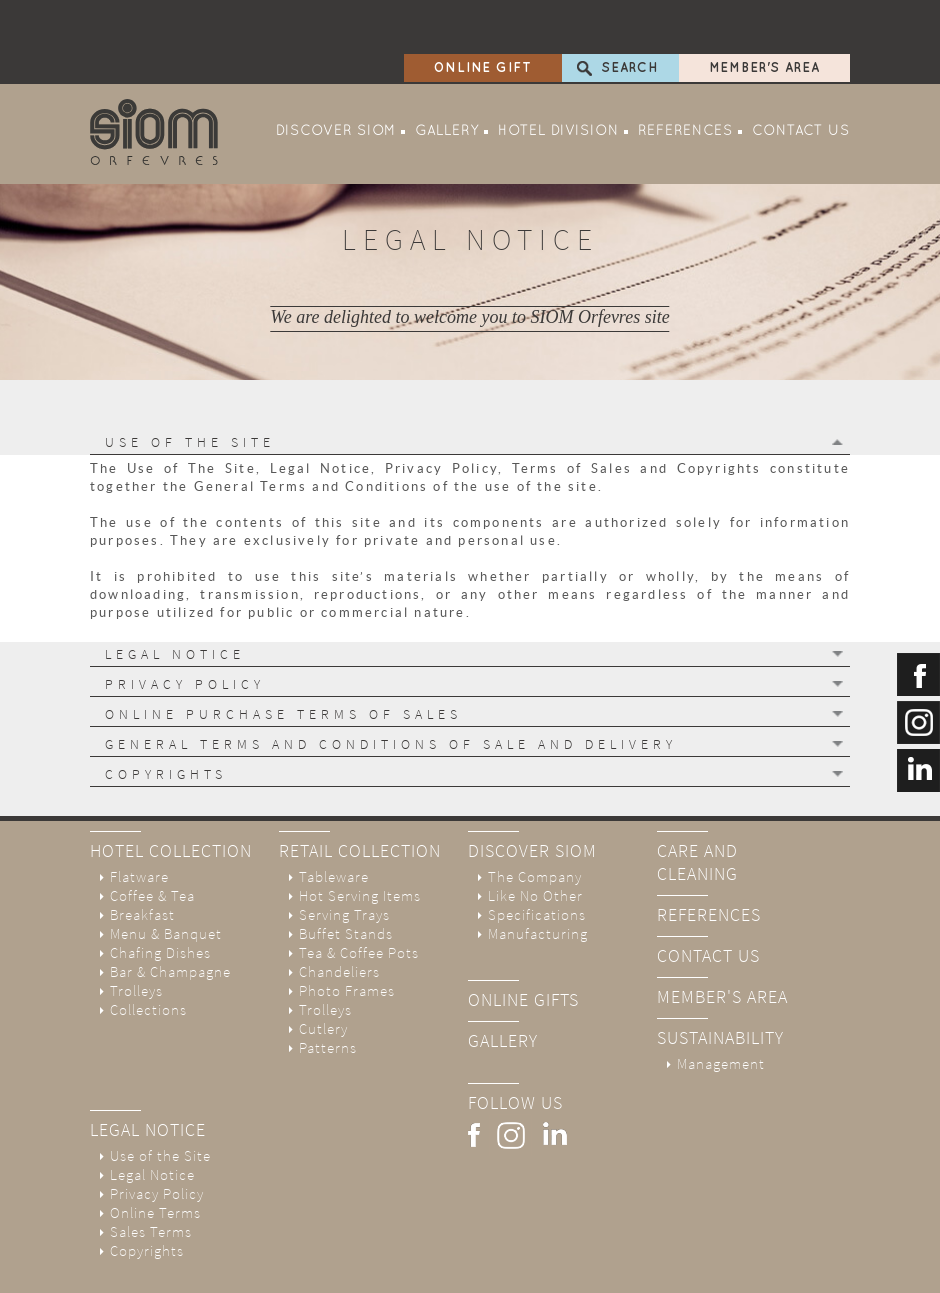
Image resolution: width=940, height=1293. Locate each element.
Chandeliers (339, 917)
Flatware (139, 822)
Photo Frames (347, 936)
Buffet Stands (346, 879)
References (685, 78)
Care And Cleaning (697, 808)
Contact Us (801, 78)
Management (721, 1009)
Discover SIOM (336, 78)
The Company (535, 822)
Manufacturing (538, 879)
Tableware (334, 822)
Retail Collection (360, 796)
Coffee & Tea (152, 841)
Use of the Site (160, 1101)
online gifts (523, 945)
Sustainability (720, 983)
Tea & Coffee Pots (359, 898)
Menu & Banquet (166, 879)
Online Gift (483, 14)
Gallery (447, 78)
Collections (148, 955)
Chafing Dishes (160, 898)
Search (630, 14)
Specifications (537, 860)
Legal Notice (148, 1075)
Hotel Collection (171, 796)
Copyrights (147, 1196)
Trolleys (136, 936)
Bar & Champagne (170, 917)
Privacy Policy (157, 1139)
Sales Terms (151, 1177)
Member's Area (764, 14)
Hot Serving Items (360, 841)
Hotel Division (558, 78)
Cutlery (323, 974)
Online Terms (155, 1158)
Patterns (328, 993)
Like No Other (535, 841)
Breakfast (142, 860)
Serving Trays (344, 860)
